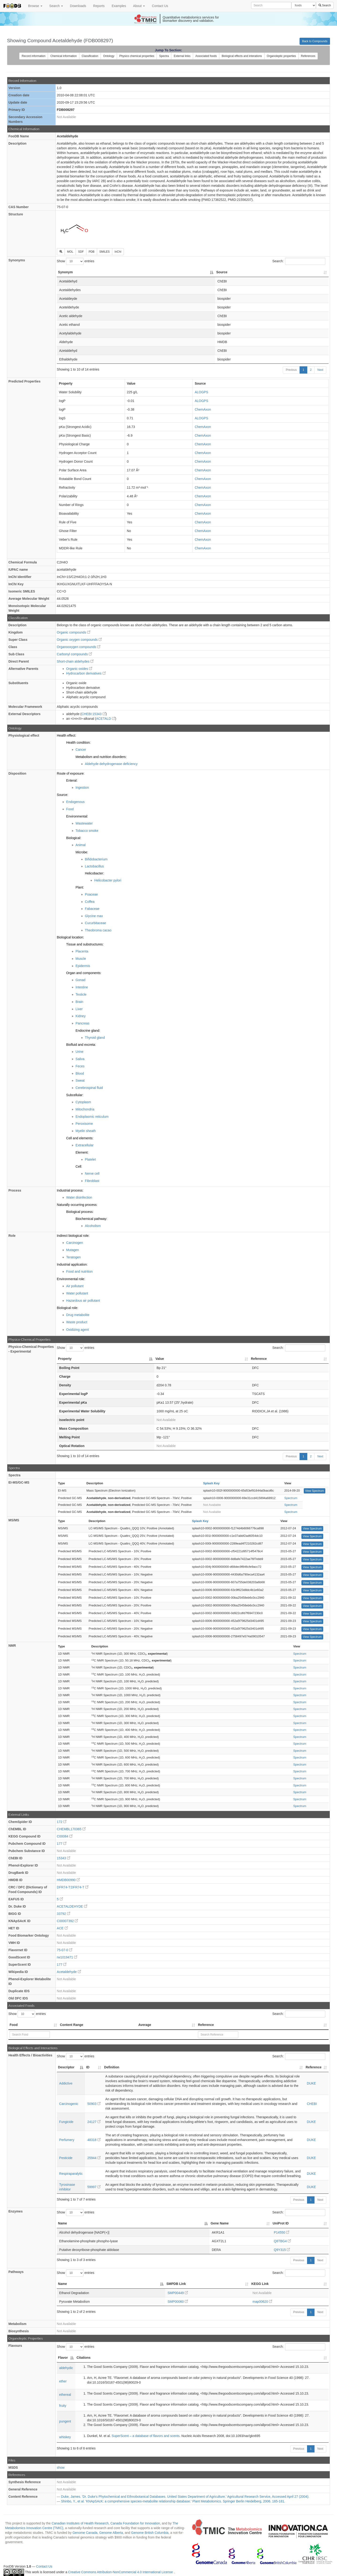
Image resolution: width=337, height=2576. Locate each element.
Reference (206, 2025)
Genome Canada (85, 2533)
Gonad (80, 980)
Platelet (90, 1159)
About (139, 6)
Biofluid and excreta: (81, 1044)
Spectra (164, 56)
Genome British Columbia (149, 2533)
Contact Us (160, 6)
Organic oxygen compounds (79, 639)
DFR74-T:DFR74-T (72, 1887)
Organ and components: (83, 973)
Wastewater (84, 823)
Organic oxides (79, 669)
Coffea (90, 902)
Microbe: (82, 852)
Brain (79, 1002)
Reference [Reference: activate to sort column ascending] (259, 1359)
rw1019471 (67, 1957)
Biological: (73, 838)
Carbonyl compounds (74, 654)
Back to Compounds (314, 41)
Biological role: (67, 1308)
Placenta (82, 951)
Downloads (78, 6)
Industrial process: (70, 1190)
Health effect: (66, 735)
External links (182, 56)
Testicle (81, 994)
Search (56, 6)
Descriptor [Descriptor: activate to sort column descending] (66, 2067)
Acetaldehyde (69, 1972)
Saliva (80, 1059)
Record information (33, 56)
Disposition (17, 773)
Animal (81, 845)
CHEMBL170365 (71, 1829)
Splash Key (211, 1483)
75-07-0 (64, 1950)
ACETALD (105, 718)
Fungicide (66, 2122)
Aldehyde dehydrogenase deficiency (111, 764)
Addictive (66, 2083)
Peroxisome (84, 1123)
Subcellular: (74, 1095)
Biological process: (80, 1212)
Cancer (81, 749)
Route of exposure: (70, 773)
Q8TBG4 (282, 2241)
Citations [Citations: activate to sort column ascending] (84, 2357)
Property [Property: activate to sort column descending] (65, 1359)
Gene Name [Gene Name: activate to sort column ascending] (220, 2223)
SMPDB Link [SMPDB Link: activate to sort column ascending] (176, 2284)
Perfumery (66, 2140)
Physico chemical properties (136, 56)
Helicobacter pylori (107, 880)
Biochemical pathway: (91, 1219)
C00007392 (67, 1921)
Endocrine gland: (88, 1030)
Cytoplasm (83, 1102)
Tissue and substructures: (85, 944)
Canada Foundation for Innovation (135, 2523)
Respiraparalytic (71, 2173)
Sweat (80, 1080)
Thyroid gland (95, 1037)
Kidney (81, 1016)
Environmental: (77, 816)
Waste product (76, 1322)
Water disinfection (79, 1197)
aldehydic (66, 2368)
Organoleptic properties (281, 56)
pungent (65, 2421)
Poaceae (91, 894)
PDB (92, 251)
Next (320, 369)
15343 (63, 1858)
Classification (90, 56)
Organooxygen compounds (78, 647)
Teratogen (73, 1257)
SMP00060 (178, 2301)
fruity (62, 2405)
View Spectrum (314, 1490)
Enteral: (71, 780)
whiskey (65, 2437)
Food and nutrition (79, 1271)
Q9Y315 (282, 2250)
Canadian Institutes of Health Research (80, 2523)
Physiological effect (23, 735)
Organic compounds (73, 632)
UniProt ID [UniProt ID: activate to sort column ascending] (281, 2223)
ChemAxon (203, 409)
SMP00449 (178, 2293)
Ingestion (82, 787)
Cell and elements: (79, 1138)
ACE (62, 1928)
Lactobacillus (94, 866)
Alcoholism (93, 1226)
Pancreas (82, 1023)
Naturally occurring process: (77, 1205)
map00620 (262, 2301)
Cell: (79, 1166)
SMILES (104, 251)
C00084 (65, 1836)
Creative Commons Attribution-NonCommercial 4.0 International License (121, 2572)
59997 (94, 2187)
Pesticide (66, 2158)
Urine (79, 1052)
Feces (80, 1066)
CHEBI (312, 2104)
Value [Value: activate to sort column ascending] (159, 1359)
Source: (62, 795)
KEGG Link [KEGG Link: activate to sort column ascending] (260, 2284)
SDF (81, 251)
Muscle (81, 958)
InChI (118, 251)
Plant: (80, 887)
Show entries (75, 261)
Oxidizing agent (77, 1329)
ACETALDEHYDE (72, 1906)
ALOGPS (201, 392)
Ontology (108, 56)
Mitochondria (85, 1109)
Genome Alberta (111, 2533)
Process (14, 1190)
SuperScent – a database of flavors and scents (145, 2436)
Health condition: (78, 742)
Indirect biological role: (73, 1235)
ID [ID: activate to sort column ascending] (87, 2067)
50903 (94, 2104)
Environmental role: (71, 1279)
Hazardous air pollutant (83, 1300)
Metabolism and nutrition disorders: (101, 757)
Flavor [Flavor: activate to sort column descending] (63, 2357)
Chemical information (63, 56)
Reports (99, 6)
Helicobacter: (94, 873)
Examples (119, 6)
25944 (94, 2158)
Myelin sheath (86, 1131)
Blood (80, 1073)
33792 (63, 1914)
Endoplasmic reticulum (92, 1116)
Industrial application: (72, 1264)
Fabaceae (92, 909)
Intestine (82, 987)
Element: (82, 1152)
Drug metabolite (77, 1315)
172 (61, 1822)
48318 (94, 2140)
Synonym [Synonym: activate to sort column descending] (65, 272)
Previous (291, 369)
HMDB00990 (68, 1880)
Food (70, 809)
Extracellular (85, 1145)
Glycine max (94, 916)
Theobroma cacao (98, 930)
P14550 (281, 2232)
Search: (298, 261)
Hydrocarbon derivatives (86, 673)
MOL (70, 251)
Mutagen (72, 1250)
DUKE (311, 2083)
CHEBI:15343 (93, 714)
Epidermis (83, 966)
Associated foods (206, 56)
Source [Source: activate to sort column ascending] (221, 272)
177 (61, 1843)
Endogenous (75, 802)
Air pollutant (75, 1286)
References (308, 56)
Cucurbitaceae (95, 923)
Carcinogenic (68, 2104)
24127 (94, 2122)
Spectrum (290, 1498)
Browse (35, 6)
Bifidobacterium (96, 859)
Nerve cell (92, 1173)
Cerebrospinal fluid (89, 1088)
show (61, 2467)
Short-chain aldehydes (75, 661)
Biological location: (70, 937)
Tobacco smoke (87, 830)
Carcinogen (74, 1243)
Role (11, 1235)
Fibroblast (92, 1181)
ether (63, 2381)
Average (144, 2025)
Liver (79, 1009)
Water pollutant (77, 1293)
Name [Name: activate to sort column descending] (62, 2223)
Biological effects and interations (242, 56)
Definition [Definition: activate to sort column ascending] (111, 2067)
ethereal (65, 2394)
